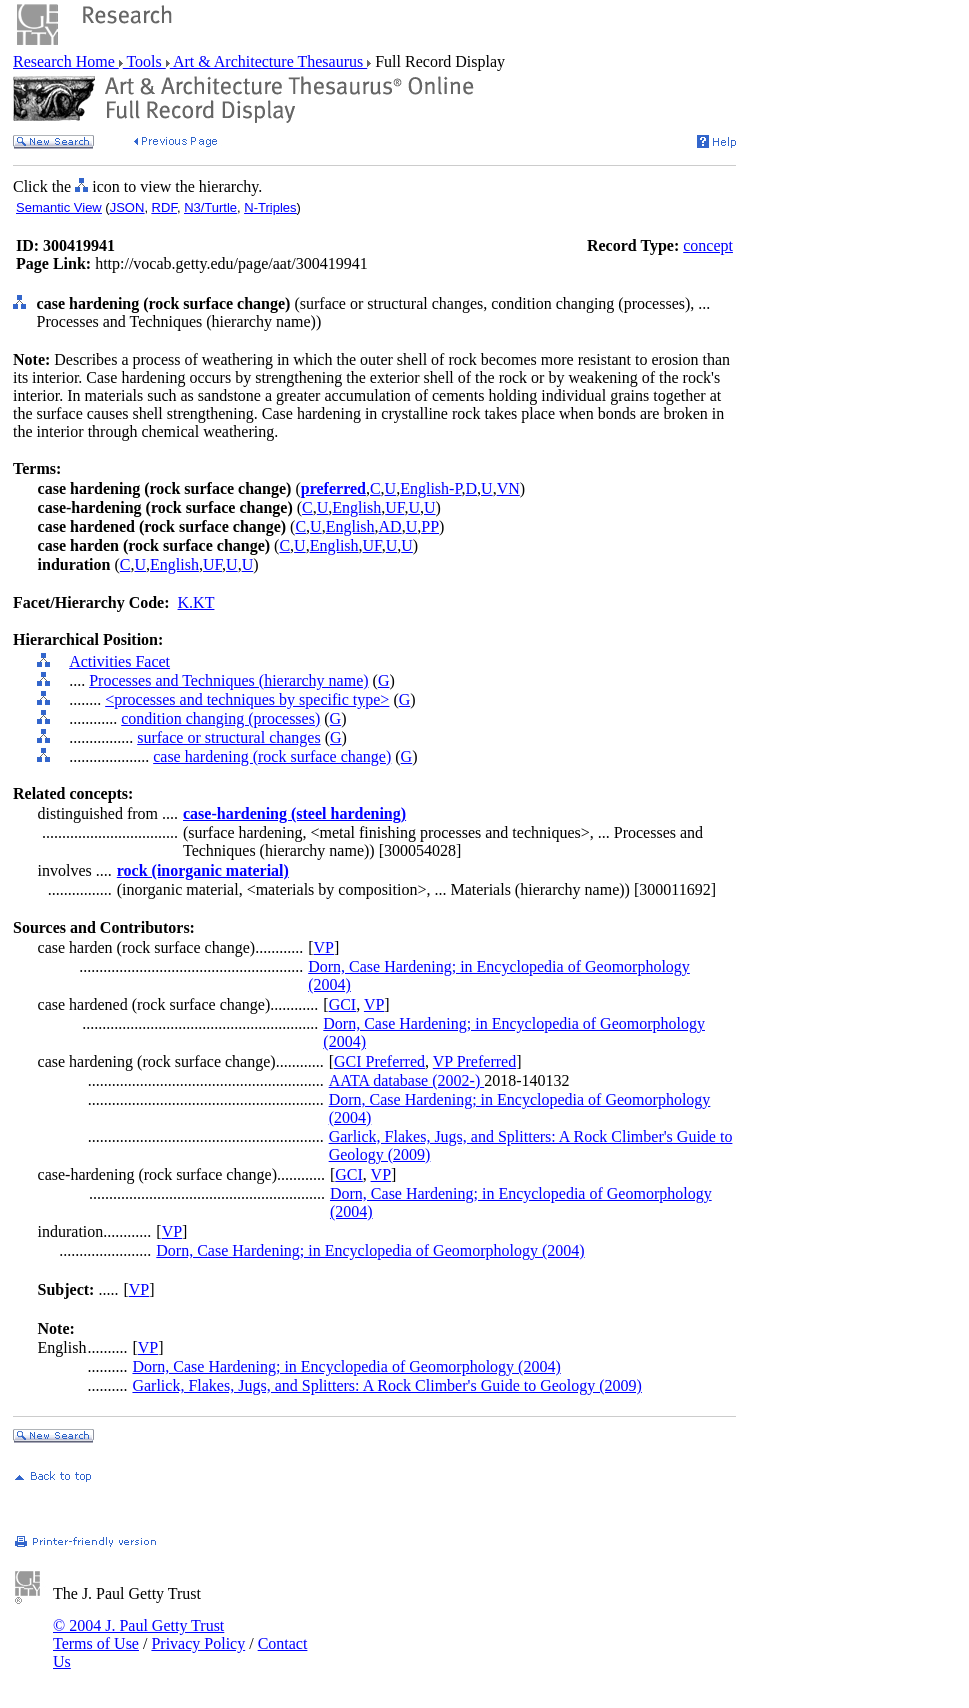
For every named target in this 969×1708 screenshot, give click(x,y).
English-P (430, 488)
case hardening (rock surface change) (272, 756)
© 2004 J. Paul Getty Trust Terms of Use (138, 1634)
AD (390, 526)
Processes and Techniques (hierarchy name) (228, 680)
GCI (343, 1004)
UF (394, 507)
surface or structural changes (228, 737)
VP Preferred (474, 1061)
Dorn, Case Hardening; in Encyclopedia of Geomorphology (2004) (370, 1250)
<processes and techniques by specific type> (247, 699)
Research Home (66, 61)
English (356, 507)
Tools (144, 61)
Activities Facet (119, 661)
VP (324, 947)
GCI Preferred (379, 1061)
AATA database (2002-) (407, 1080)
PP (430, 526)
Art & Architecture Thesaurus (268, 61)
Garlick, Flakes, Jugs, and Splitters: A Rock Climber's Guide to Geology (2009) (387, 1385)
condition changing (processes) (220, 718)
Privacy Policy (198, 1643)
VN (508, 488)
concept (708, 245)
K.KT (196, 602)
